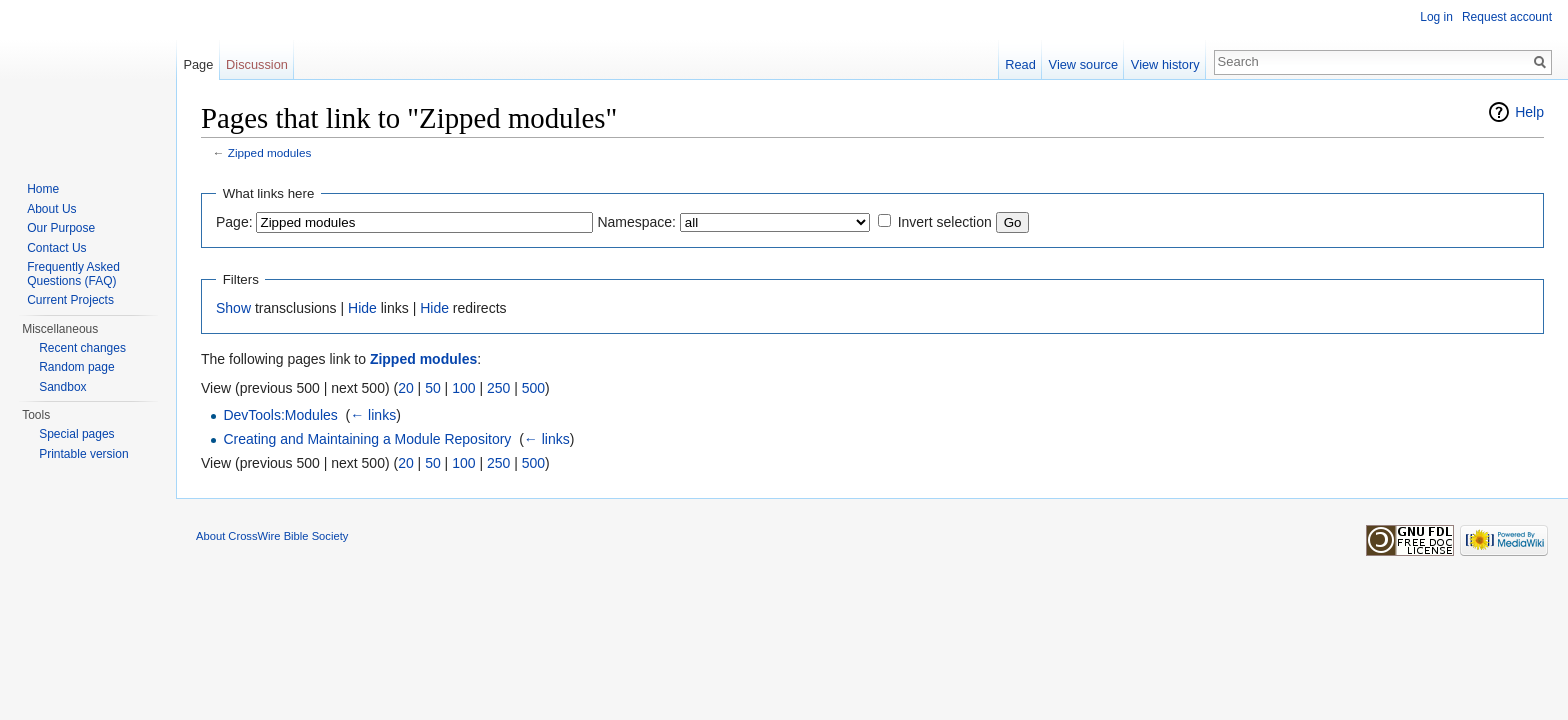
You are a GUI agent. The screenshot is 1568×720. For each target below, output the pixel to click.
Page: (234, 222)
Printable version (83, 454)
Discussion (257, 64)
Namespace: (636, 222)
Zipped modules (270, 152)
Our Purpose (61, 228)
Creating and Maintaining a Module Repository (367, 439)
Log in (1436, 17)
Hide (362, 308)
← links (373, 415)
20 (406, 388)
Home (43, 189)
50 (433, 388)
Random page (76, 367)
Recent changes (82, 348)
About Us (51, 209)
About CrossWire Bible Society (272, 536)
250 (498, 388)
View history (1165, 64)
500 (533, 388)
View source (1083, 64)
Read (1020, 64)
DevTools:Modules (280, 415)
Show (233, 308)
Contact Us (56, 248)
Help (1529, 112)
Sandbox (62, 387)
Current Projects (70, 300)
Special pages (76, 434)
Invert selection (945, 222)
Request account (1507, 17)
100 (463, 388)
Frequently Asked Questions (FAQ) (73, 274)
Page (198, 64)
